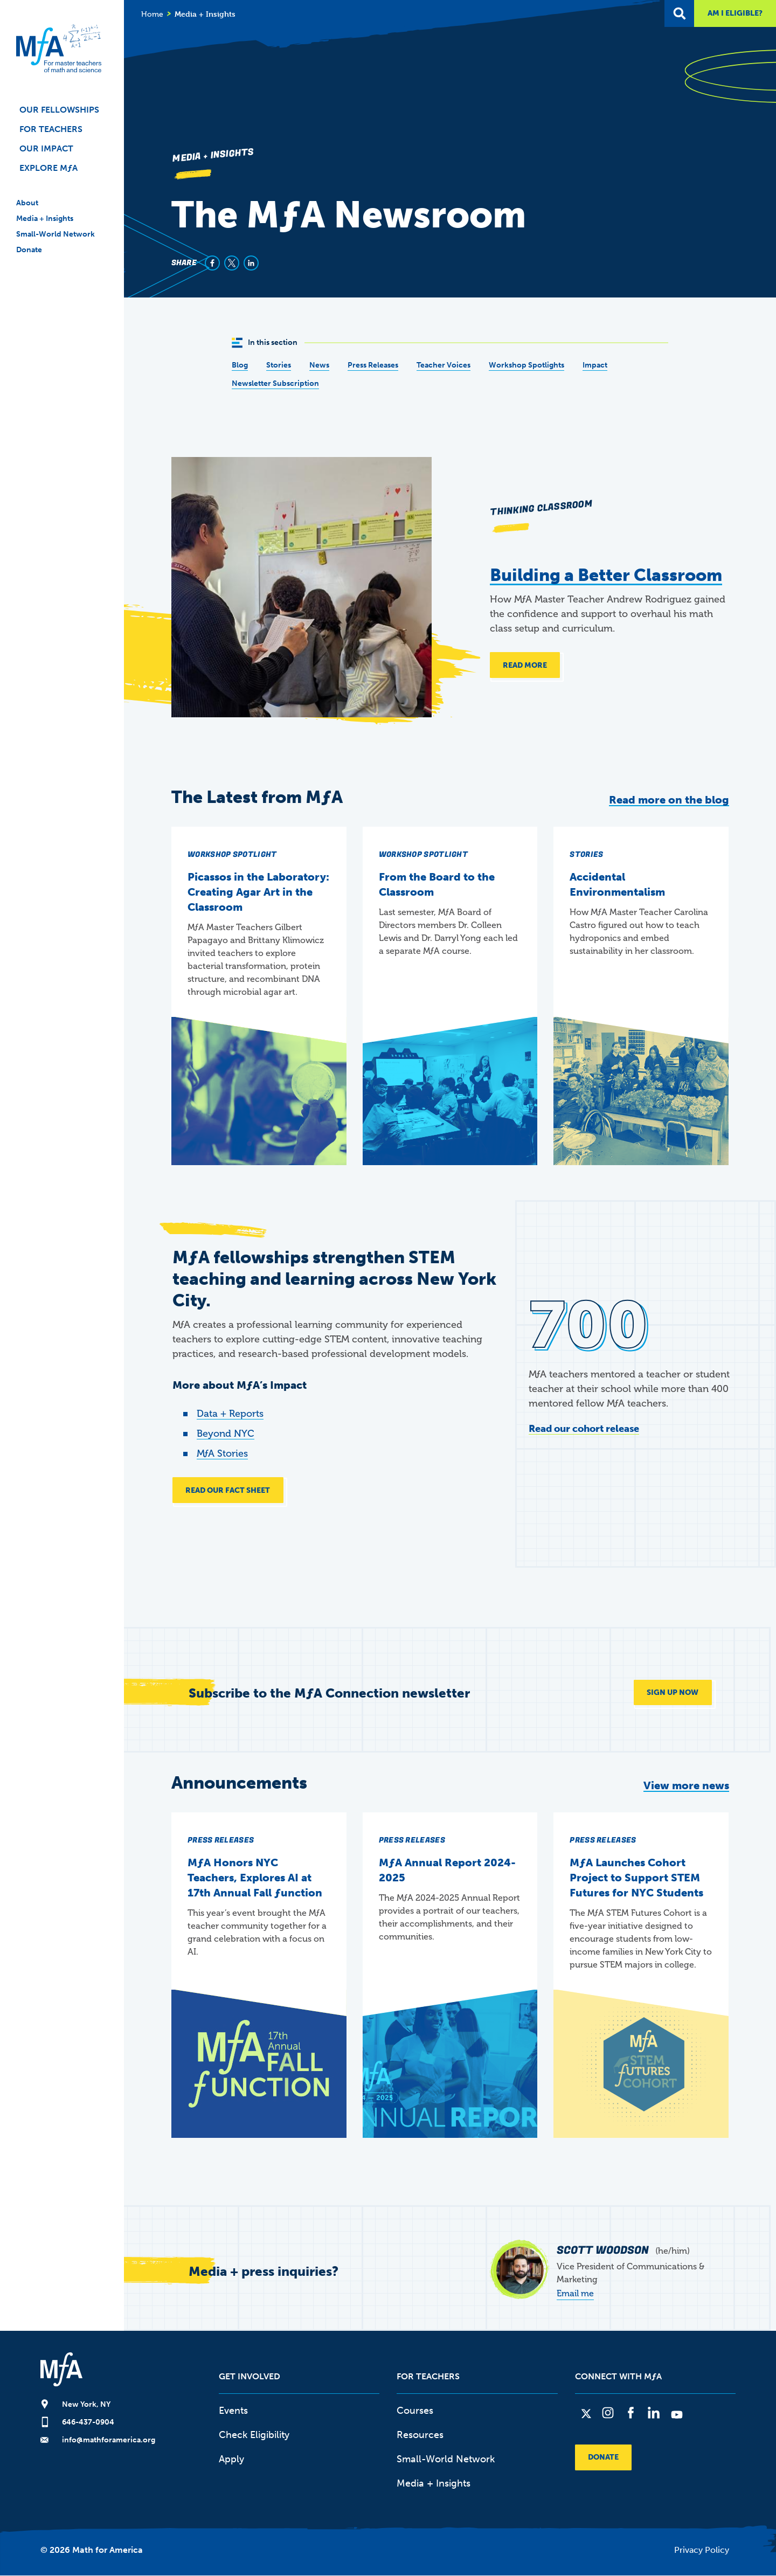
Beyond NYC (225, 1433)
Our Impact (46, 148)
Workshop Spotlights (526, 365)
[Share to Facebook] (212, 263)
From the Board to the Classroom (437, 884)
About (27, 202)
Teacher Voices (443, 365)
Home (152, 14)
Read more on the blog (669, 799)
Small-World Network (55, 234)
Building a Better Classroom (606, 575)
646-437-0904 (88, 2422)
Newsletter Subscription (275, 383)
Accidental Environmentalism (617, 884)
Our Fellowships (59, 110)
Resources (420, 2435)
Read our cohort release (584, 1429)
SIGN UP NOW (672, 1693)
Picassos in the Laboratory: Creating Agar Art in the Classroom (258, 891)
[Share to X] (231, 263)
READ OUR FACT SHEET (228, 1490)
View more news (686, 1785)
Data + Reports (230, 1413)
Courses (415, 2411)
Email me (575, 2294)
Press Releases (373, 365)
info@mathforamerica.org (108, 2440)
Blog (240, 365)
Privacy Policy (701, 2550)
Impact (595, 365)
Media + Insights (44, 218)
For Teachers (50, 129)
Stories (278, 365)
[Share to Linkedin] (251, 263)
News (319, 365)
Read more (525, 665)
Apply (231, 2460)
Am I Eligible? (735, 13)
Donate (29, 249)
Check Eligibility (254, 2435)
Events (233, 2411)
